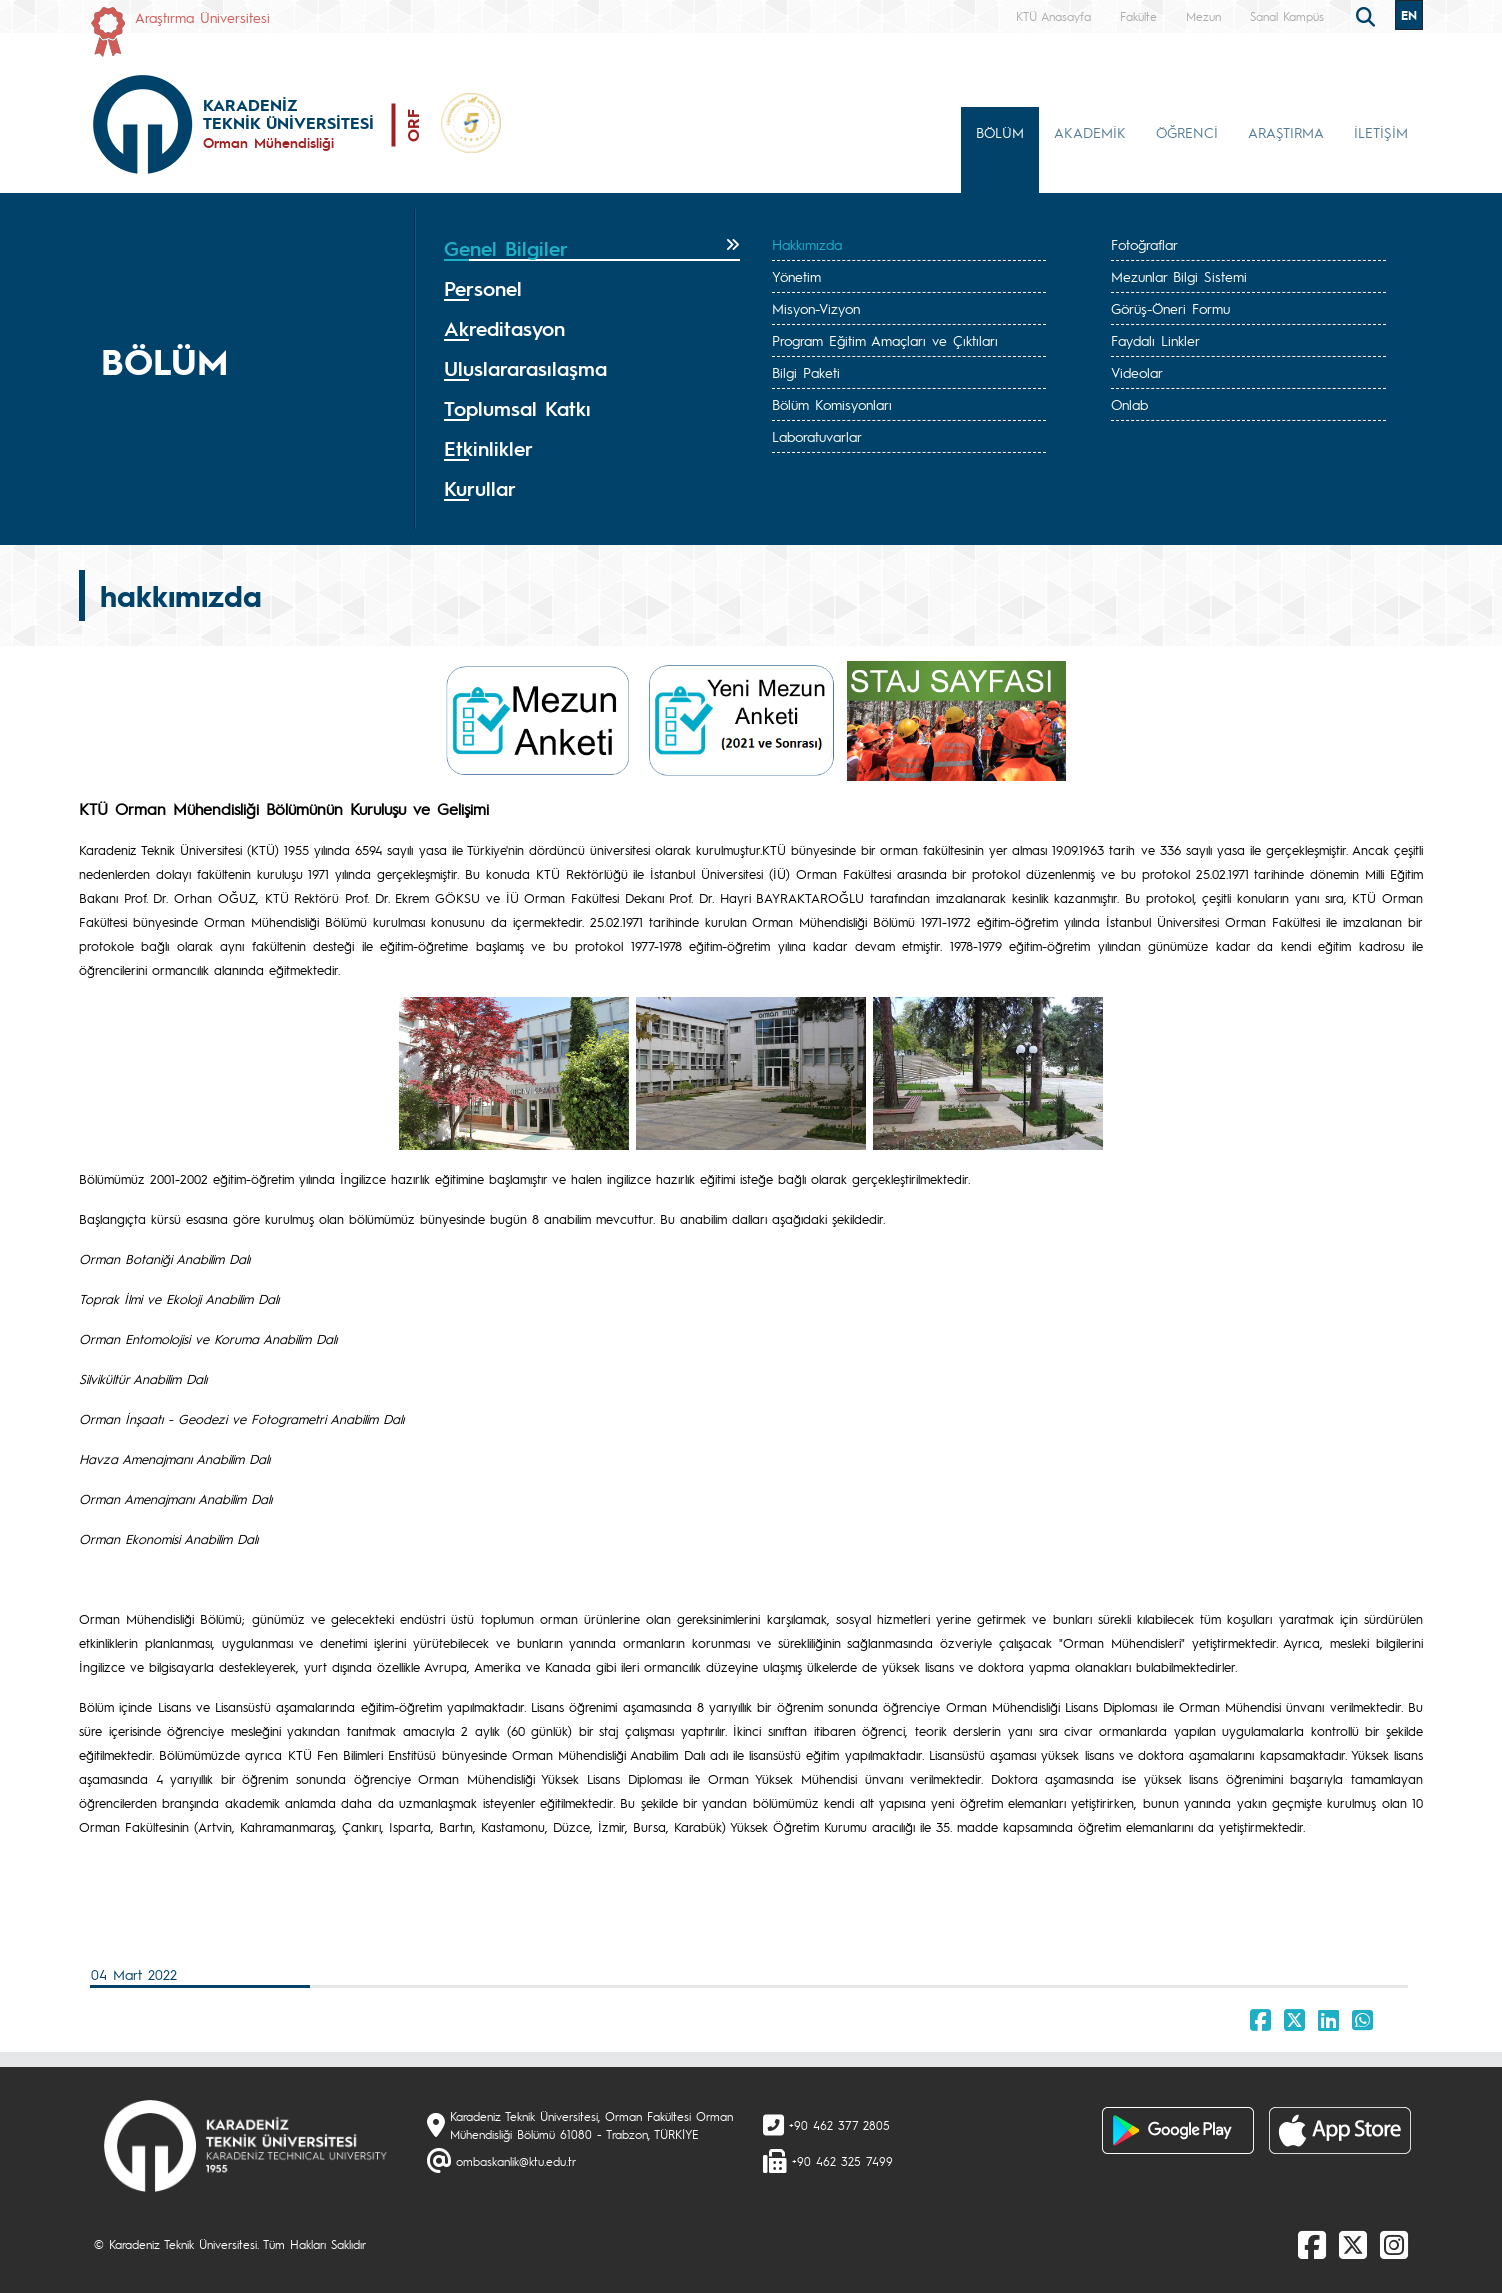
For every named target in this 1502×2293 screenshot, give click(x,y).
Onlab (1129, 404)
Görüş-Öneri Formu (1170, 308)
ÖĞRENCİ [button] (1187, 132)
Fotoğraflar (1144, 244)
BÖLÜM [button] (1000, 132)
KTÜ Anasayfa (1053, 16)
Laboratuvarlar (817, 436)
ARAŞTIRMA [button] (1286, 132)
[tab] (592, 249)
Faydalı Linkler (1155, 340)
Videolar (1137, 372)
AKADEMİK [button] (1090, 132)
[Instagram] (1394, 2244)
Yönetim (796, 276)
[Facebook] (1312, 2244)
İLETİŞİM (1381, 132)
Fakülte (1138, 16)
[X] (1353, 2244)
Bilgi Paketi (806, 372)
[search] (1368, 15)
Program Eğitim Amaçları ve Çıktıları (885, 340)
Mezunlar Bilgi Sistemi (1179, 276)
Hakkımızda (807, 244)
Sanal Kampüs (1287, 16)
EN (1409, 15)
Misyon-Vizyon (816, 308)
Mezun (1203, 16)
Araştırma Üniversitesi (202, 17)
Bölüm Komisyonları (832, 404)
